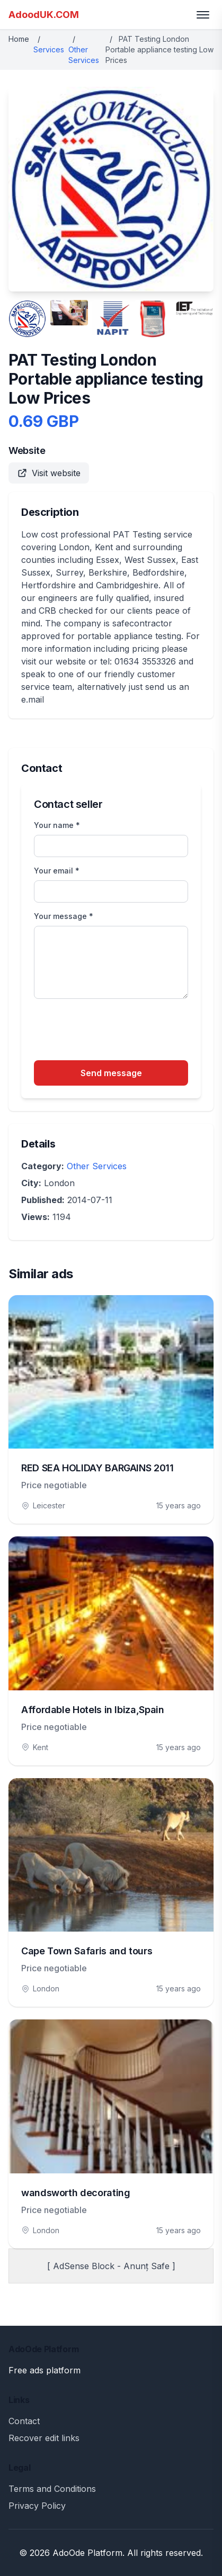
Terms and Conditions (52, 2488)
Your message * (63, 916)
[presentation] (114, 1031)
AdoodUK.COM (43, 14)
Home (18, 38)
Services (48, 49)
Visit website (49, 473)
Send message (111, 1073)
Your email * (56, 870)
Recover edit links (43, 2438)
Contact (24, 2421)
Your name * (57, 825)
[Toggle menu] (203, 14)
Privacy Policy (37, 2505)
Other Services (97, 1166)
